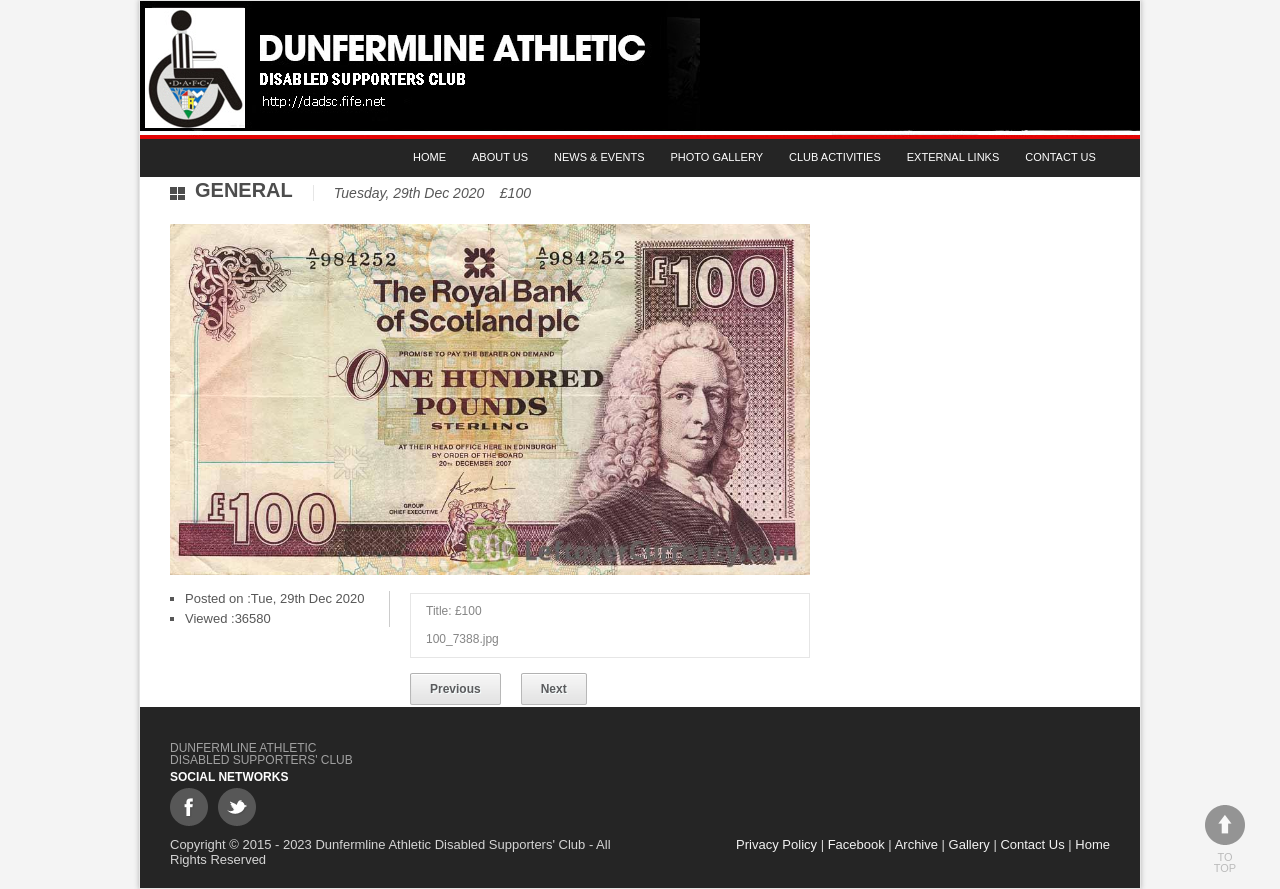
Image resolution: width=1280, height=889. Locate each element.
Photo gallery (717, 157)
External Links (953, 157)
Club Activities (835, 157)
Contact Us (1060, 157)
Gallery (969, 844)
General (244, 190)
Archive (916, 844)
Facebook (856, 844)
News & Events (599, 157)
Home (429, 157)
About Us (500, 157)
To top (1225, 839)
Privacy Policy (776, 844)
